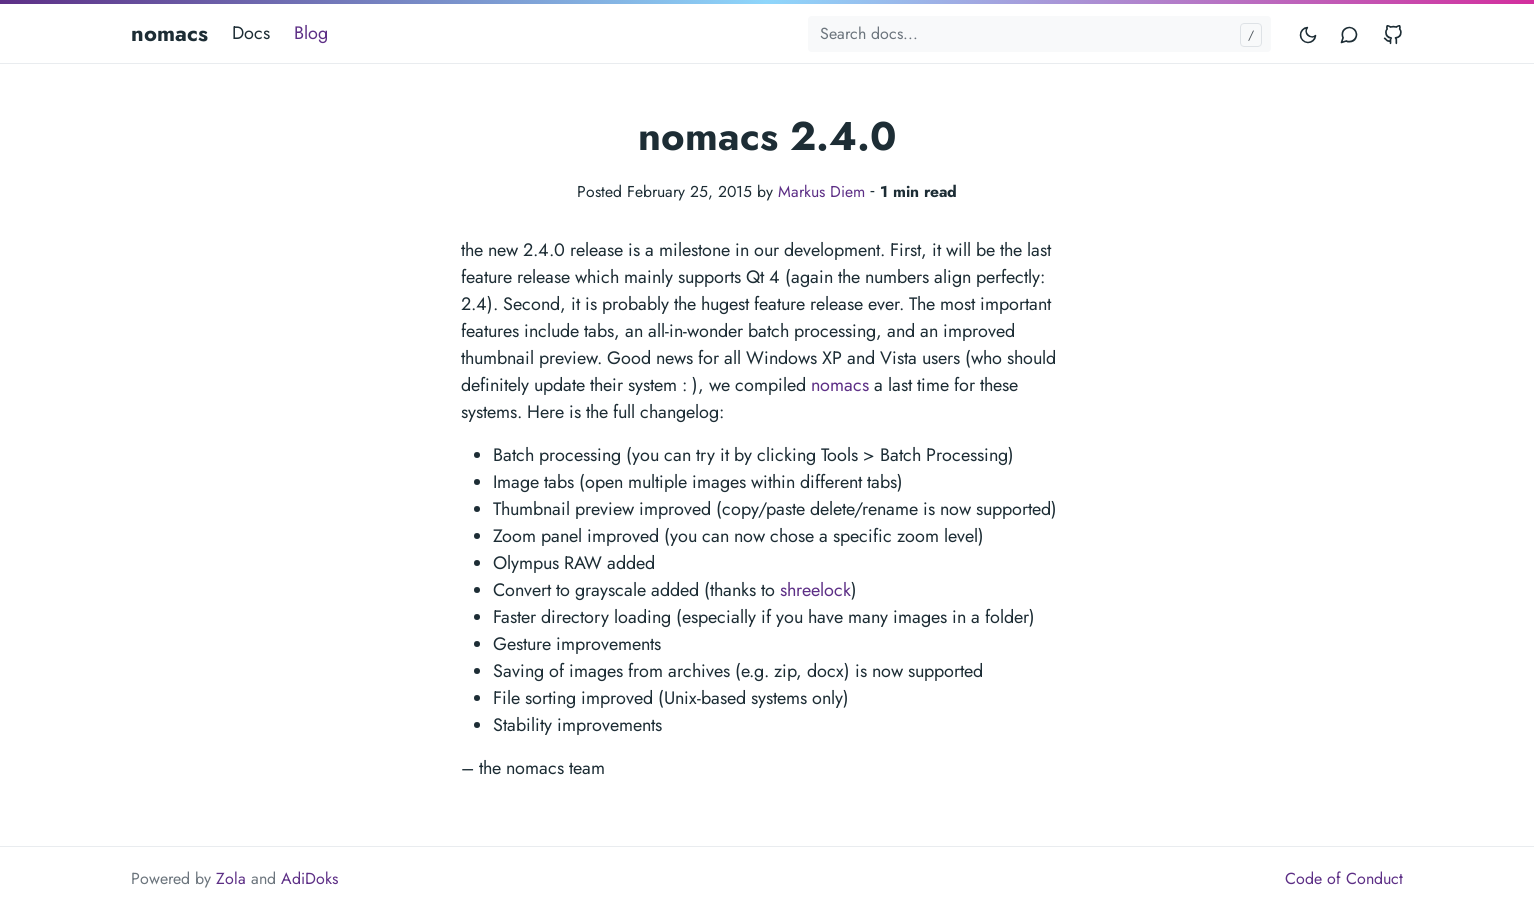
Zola (231, 878)
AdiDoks (309, 878)
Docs (251, 33)
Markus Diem (821, 191)
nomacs (169, 33)
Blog (311, 33)
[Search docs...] (1039, 34)
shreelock (815, 590)
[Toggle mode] (1309, 33)
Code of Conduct (1344, 878)
